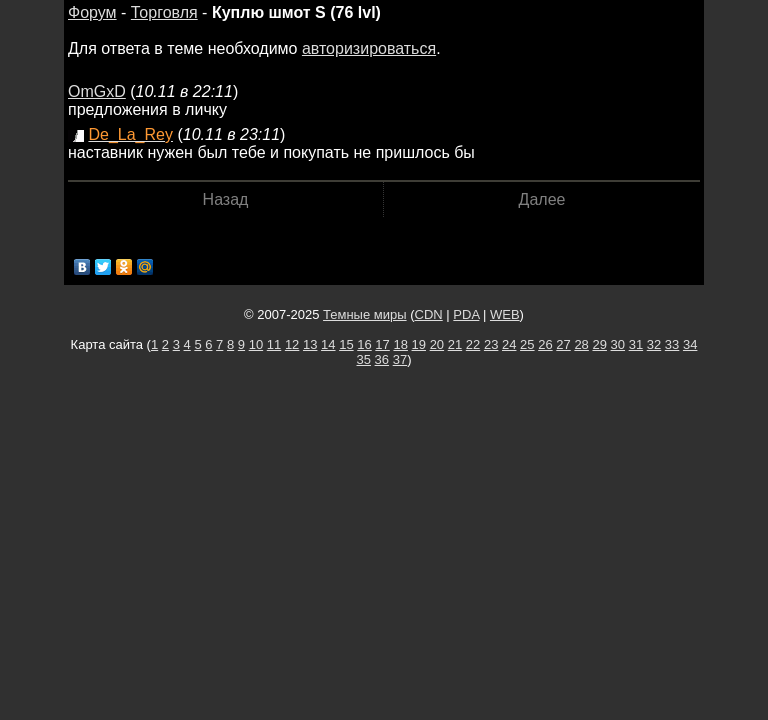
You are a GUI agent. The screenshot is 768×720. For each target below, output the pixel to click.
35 (364, 359)
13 (310, 344)
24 (509, 344)
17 (382, 344)
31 (636, 344)
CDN (429, 314)
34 (690, 344)
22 (473, 344)
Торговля (164, 12)
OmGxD (97, 91)
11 (274, 344)
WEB (505, 314)
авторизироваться (369, 48)
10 (256, 344)
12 (292, 344)
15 (346, 344)
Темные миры (365, 314)
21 (455, 344)
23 (491, 344)
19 (419, 344)
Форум (92, 12)
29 (599, 344)
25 (527, 344)
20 (437, 344)
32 (654, 344)
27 (563, 344)
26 (545, 344)
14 (328, 344)
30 (618, 344)
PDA (466, 314)
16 (364, 344)
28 (581, 344)
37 (400, 359)
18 (400, 344)
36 (382, 359)
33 (672, 344)
